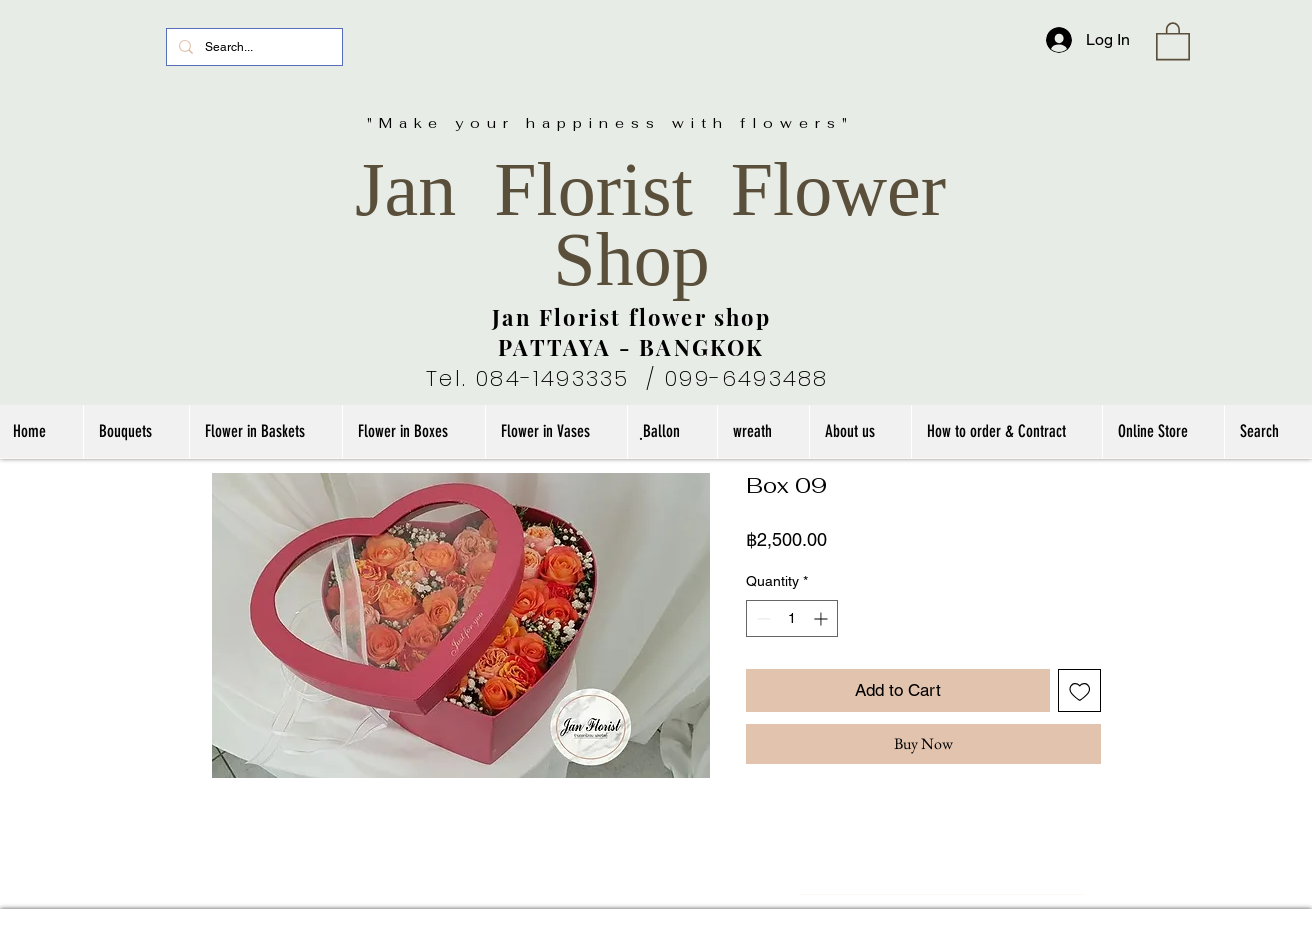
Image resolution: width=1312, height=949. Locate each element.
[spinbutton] (792, 618)
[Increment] (822, 618)
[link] (1173, 40)
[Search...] (252, 47)
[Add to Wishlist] (1080, 691)
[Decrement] (761, 618)
